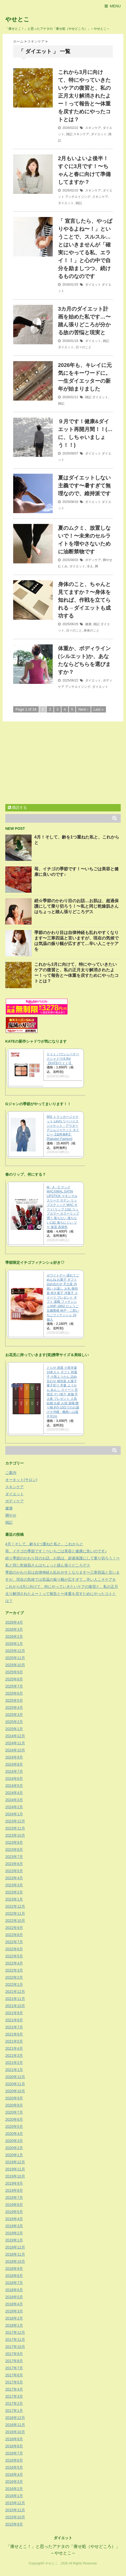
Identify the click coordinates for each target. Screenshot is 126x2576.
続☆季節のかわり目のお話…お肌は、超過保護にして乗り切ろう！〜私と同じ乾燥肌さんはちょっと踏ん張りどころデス (76, 906)
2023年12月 (15, 1821)
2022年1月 (14, 1984)
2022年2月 (14, 1977)
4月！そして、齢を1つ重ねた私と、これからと (44, 1544)
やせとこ (17, 19)
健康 (88, 624)
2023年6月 (14, 1864)
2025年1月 (14, 1729)
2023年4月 (14, 1878)
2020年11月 (15, 2084)
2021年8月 (14, 2020)
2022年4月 (14, 1963)
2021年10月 (15, 2006)
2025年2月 (14, 1722)
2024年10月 (15, 1750)
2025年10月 (15, 1665)
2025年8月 (14, 1679)
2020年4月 (14, 2133)
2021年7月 (14, 2027)
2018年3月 (14, 2311)
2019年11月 (15, 2169)
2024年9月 (14, 1757)
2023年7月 (14, 1857)
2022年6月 (14, 1949)
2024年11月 (15, 1743)
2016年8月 (14, 2446)
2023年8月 (14, 1849)
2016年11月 (15, 2425)
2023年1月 (14, 1899)
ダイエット (99, 134)
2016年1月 (14, 2496)
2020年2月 (14, 2148)
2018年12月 (15, 2247)
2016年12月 (15, 2418)
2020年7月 (14, 2112)
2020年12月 (15, 2077)
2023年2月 (14, 1892)
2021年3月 (14, 2055)
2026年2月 (14, 1636)
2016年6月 (14, 2460)
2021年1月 (14, 2070)
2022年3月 (14, 1970)
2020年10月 (15, 2091)
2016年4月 (14, 2474)
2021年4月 (14, 2048)
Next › (83, 709)
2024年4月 (14, 1793)
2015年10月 (15, 2517)
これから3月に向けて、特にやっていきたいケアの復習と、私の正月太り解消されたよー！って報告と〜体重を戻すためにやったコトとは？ (84, 95)
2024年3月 (14, 1800)
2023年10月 (15, 1835)
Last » (99, 709)
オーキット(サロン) (21, 1480)
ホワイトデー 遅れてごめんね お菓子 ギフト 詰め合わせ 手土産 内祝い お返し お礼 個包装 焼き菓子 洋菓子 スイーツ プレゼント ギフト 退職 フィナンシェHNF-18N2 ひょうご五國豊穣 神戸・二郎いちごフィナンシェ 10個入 (63, 1297)
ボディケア (93, 560)
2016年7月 (14, 2453)
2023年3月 (14, 1885)
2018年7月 (14, 2283)
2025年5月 (14, 1700)
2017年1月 (14, 2410)
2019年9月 (14, 2183)
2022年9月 (14, 1928)
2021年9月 (14, 2013)
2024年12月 (15, 1736)
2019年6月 (14, 2205)
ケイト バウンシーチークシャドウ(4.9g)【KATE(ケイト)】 (63, 1058)
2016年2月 (14, 2489)
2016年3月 (14, 2481)
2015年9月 (14, 2524)
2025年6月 (14, 1693)
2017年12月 (15, 2332)
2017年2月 (14, 2403)
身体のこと (91, 630)
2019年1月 (14, 2240)
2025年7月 (14, 1686)
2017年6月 (14, 2375)
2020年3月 (14, 2141)
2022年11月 (15, 1913)
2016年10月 (15, 2432)
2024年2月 (14, 1807)
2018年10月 (15, 2261)
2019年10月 (15, 2176)
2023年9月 (14, 1842)
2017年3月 (14, 2396)
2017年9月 (14, 2354)
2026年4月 (14, 1622)
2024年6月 (14, 1778)
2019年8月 (14, 2190)
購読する (17, 807)
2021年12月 (15, 1991)
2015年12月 (15, 2503)
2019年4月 (14, 2219)
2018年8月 (14, 2276)
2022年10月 (15, 1920)
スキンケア (93, 128)
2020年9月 (14, 2098)
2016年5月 (14, 2467)
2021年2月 (14, 2062)
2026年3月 (14, 1629)
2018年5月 (14, 2297)
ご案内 (10, 1473)
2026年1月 (14, 1643)
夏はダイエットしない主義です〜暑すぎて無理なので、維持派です (84, 485)
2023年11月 (15, 1828)
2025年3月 (14, 1715)
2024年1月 (14, 1814)
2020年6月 (14, 2119)
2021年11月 (15, 1999)
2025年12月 (15, 1651)
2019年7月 (14, 2197)
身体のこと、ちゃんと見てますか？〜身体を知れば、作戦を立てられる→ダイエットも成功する (84, 600)
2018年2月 (14, 2318)
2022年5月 (14, 1956)
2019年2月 (14, 2233)
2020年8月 (14, 2105)
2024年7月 (14, 1771)
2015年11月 (15, 2510)
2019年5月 (14, 2212)
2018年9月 (14, 2268)
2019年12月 (15, 2162)
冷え (90, 566)
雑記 (69, 134)
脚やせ (107, 560)
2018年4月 (14, 2304)
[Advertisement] (49, 763)
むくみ (62, 566)
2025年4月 (14, 1707)
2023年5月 (14, 1871)
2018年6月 (14, 2290)
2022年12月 (15, 1906)
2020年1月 (14, 2155)
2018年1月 (14, 2325)
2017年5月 (14, 2382)
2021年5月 (14, 2041)
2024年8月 (14, 1764)
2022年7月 (14, 1942)
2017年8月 (14, 2361)
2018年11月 (15, 2254)
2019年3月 (14, 2226)
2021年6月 (14, 2034)
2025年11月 (15, 1658)
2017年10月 (15, 2347)
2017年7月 (14, 2368)
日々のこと (83, 347)
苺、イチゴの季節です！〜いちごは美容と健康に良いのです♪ (56, 1551)
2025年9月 (14, 1672)
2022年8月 (14, 1935)
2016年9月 (14, 2439)
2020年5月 (14, 2126)
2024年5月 (14, 1786)
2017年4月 (14, 2389)
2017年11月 (15, 2339)
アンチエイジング (77, 197)
